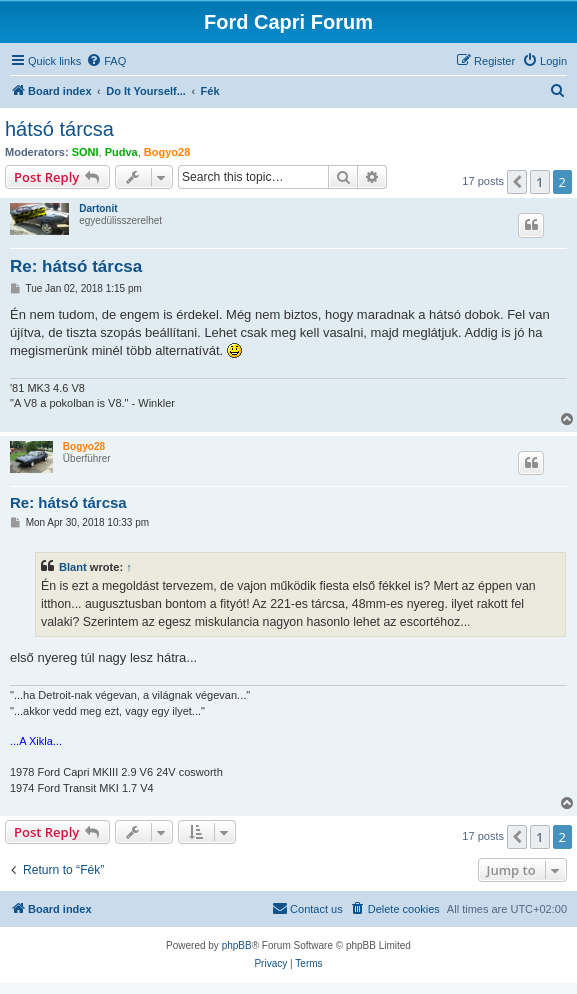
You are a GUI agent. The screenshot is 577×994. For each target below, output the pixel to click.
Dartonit (98, 208)
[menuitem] (106, 61)
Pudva (121, 152)
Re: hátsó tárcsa (76, 266)
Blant (73, 567)
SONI (85, 152)
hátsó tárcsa (59, 129)
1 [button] (539, 182)
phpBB (237, 945)
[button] (517, 182)
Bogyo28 (167, 152)
